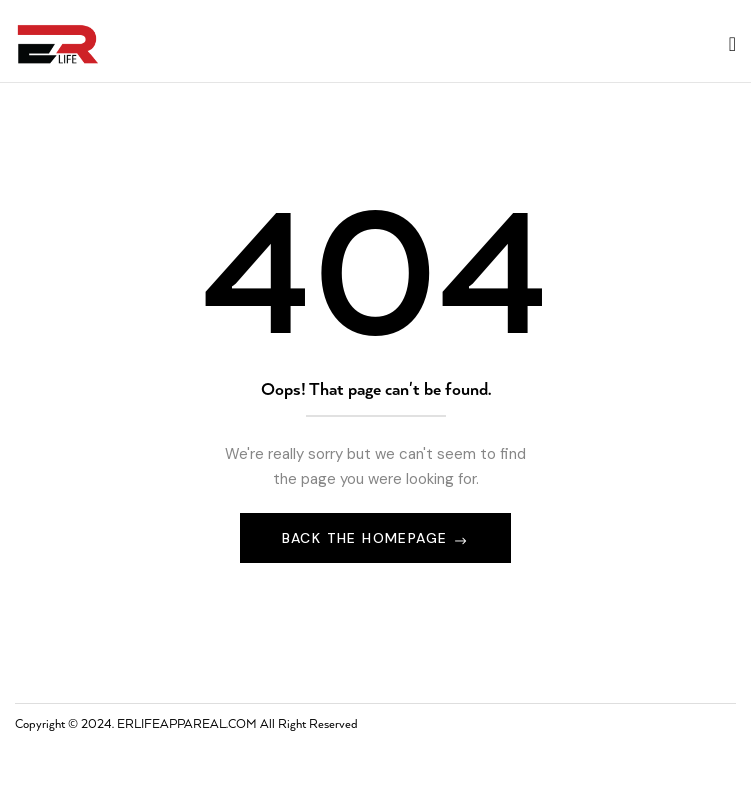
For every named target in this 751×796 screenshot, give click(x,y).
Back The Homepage (367, 538)
